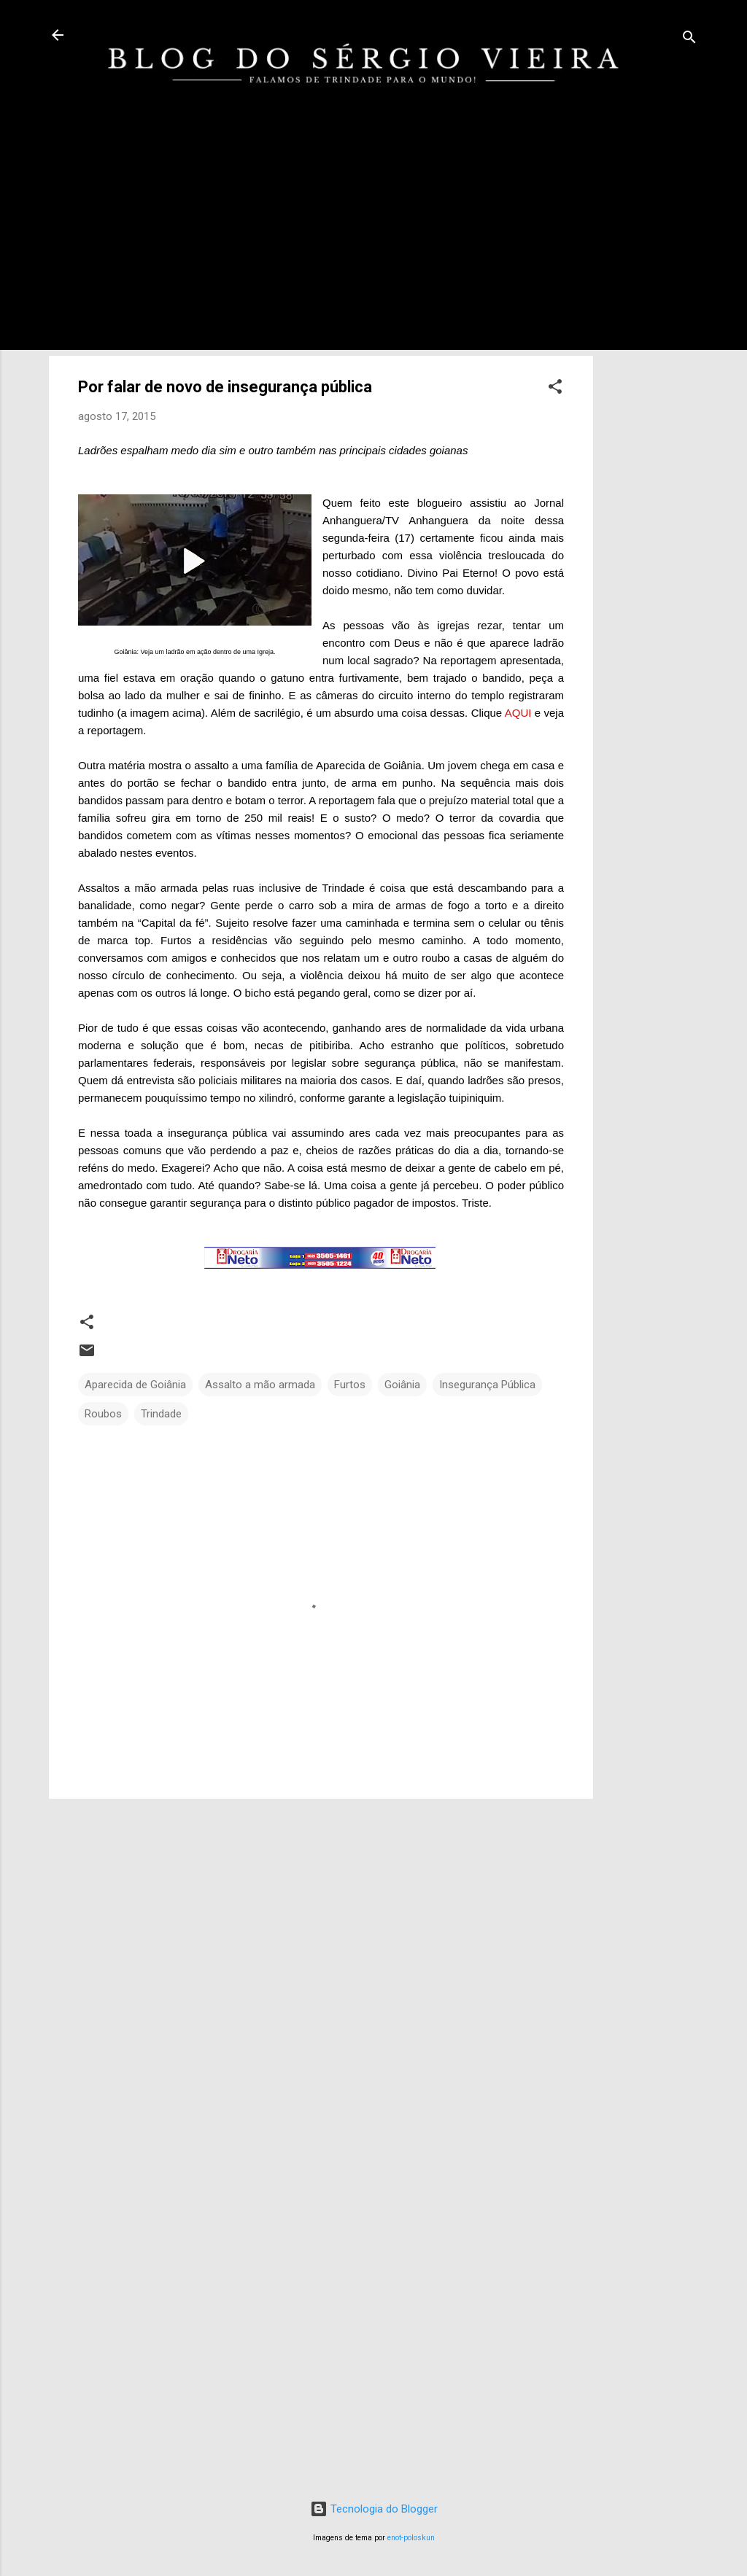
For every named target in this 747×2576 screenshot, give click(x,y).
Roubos (103, 1413)
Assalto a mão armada (260, 1384)
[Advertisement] (651, 358)
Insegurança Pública (487, 1384)
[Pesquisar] (689, 39)
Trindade (161, 1413)
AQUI (518, 713)
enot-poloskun (411, 2537)
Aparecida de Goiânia (135, 1384)
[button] (555, 389)
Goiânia (402, 1384)
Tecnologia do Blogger (374, 2508)
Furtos (349, 1384)
